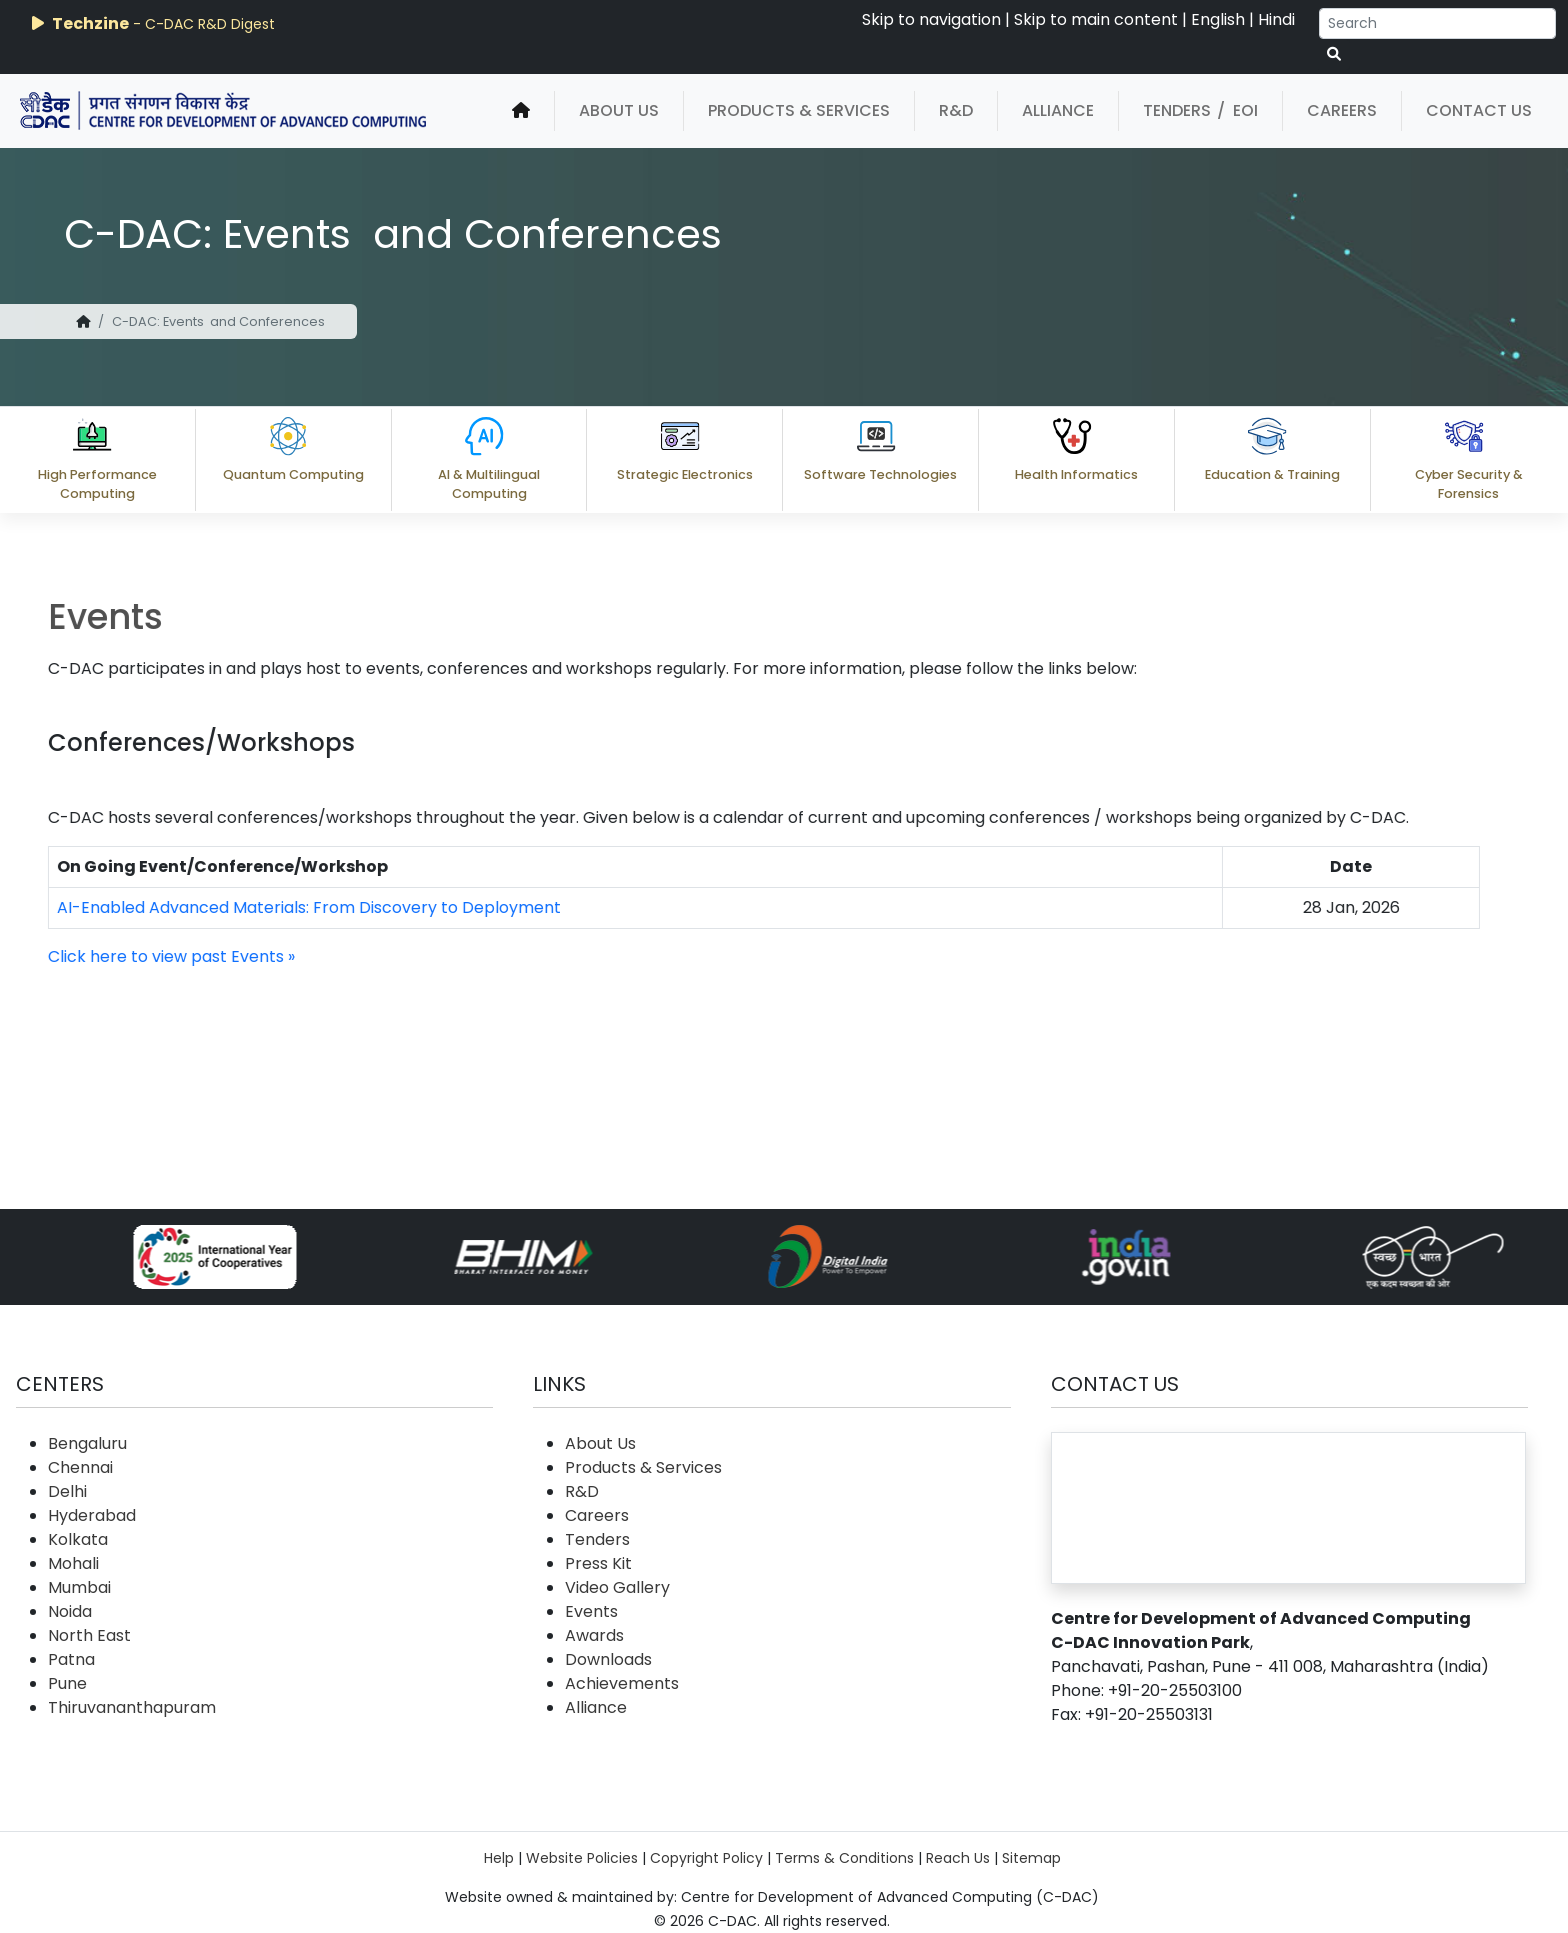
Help (499, 1858)
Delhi (67, 1491)
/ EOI (1237, 110)
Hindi (1276, 19)
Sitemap (1031, 1858)
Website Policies (582, 1858)
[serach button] (1334, 54)
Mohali (73, 1563)
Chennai (80, 1467)
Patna (71, 1659)
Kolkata (78, 1539)
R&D (956, 110)
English (1218, 19)
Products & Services (799, 110)
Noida (70, 1611)
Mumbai (79, 1587)
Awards (594, 1635)
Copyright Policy (706, 1858)
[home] (521, 111)
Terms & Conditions (844, 1858)
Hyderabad (92, 1515)
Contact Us (1479, 110)
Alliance (1058, 110)
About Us (619, 110)
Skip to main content (1096, 19)
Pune (67, 1683)
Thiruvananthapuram (132, 1707)
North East (89, 1635)
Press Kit (598, 1563)
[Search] (1437, 23)
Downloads (608, 1659)
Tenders (1177, 110)
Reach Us (958, 1858)
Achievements (622, 1683)
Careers (1342, 110)
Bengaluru (87, 1443)
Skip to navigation (931, 19)
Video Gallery (617, 1587)
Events (591, 1611)
